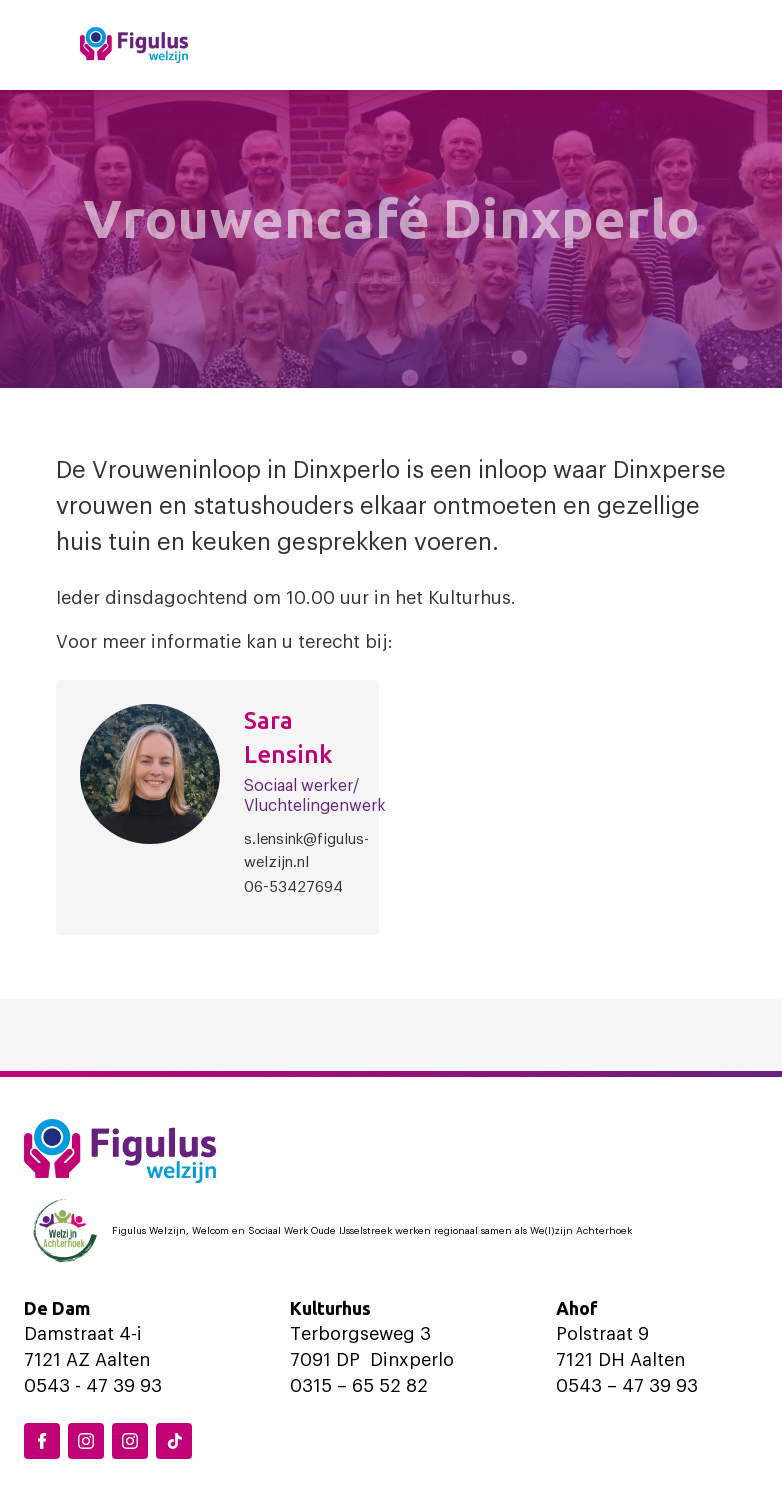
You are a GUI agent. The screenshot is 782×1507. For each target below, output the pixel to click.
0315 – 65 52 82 (359, 1386)
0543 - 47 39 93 (93, 1386)
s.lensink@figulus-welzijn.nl (306, 851)
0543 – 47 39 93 (627, 1386)
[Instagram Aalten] (130, 1441)
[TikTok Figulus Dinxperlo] (174, 1441)
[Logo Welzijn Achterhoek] (391, 1231)
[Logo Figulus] (134, 45)
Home (295, 44)
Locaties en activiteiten (468, 44)
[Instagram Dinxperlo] (86, 1441)
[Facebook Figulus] (42, 1441)
